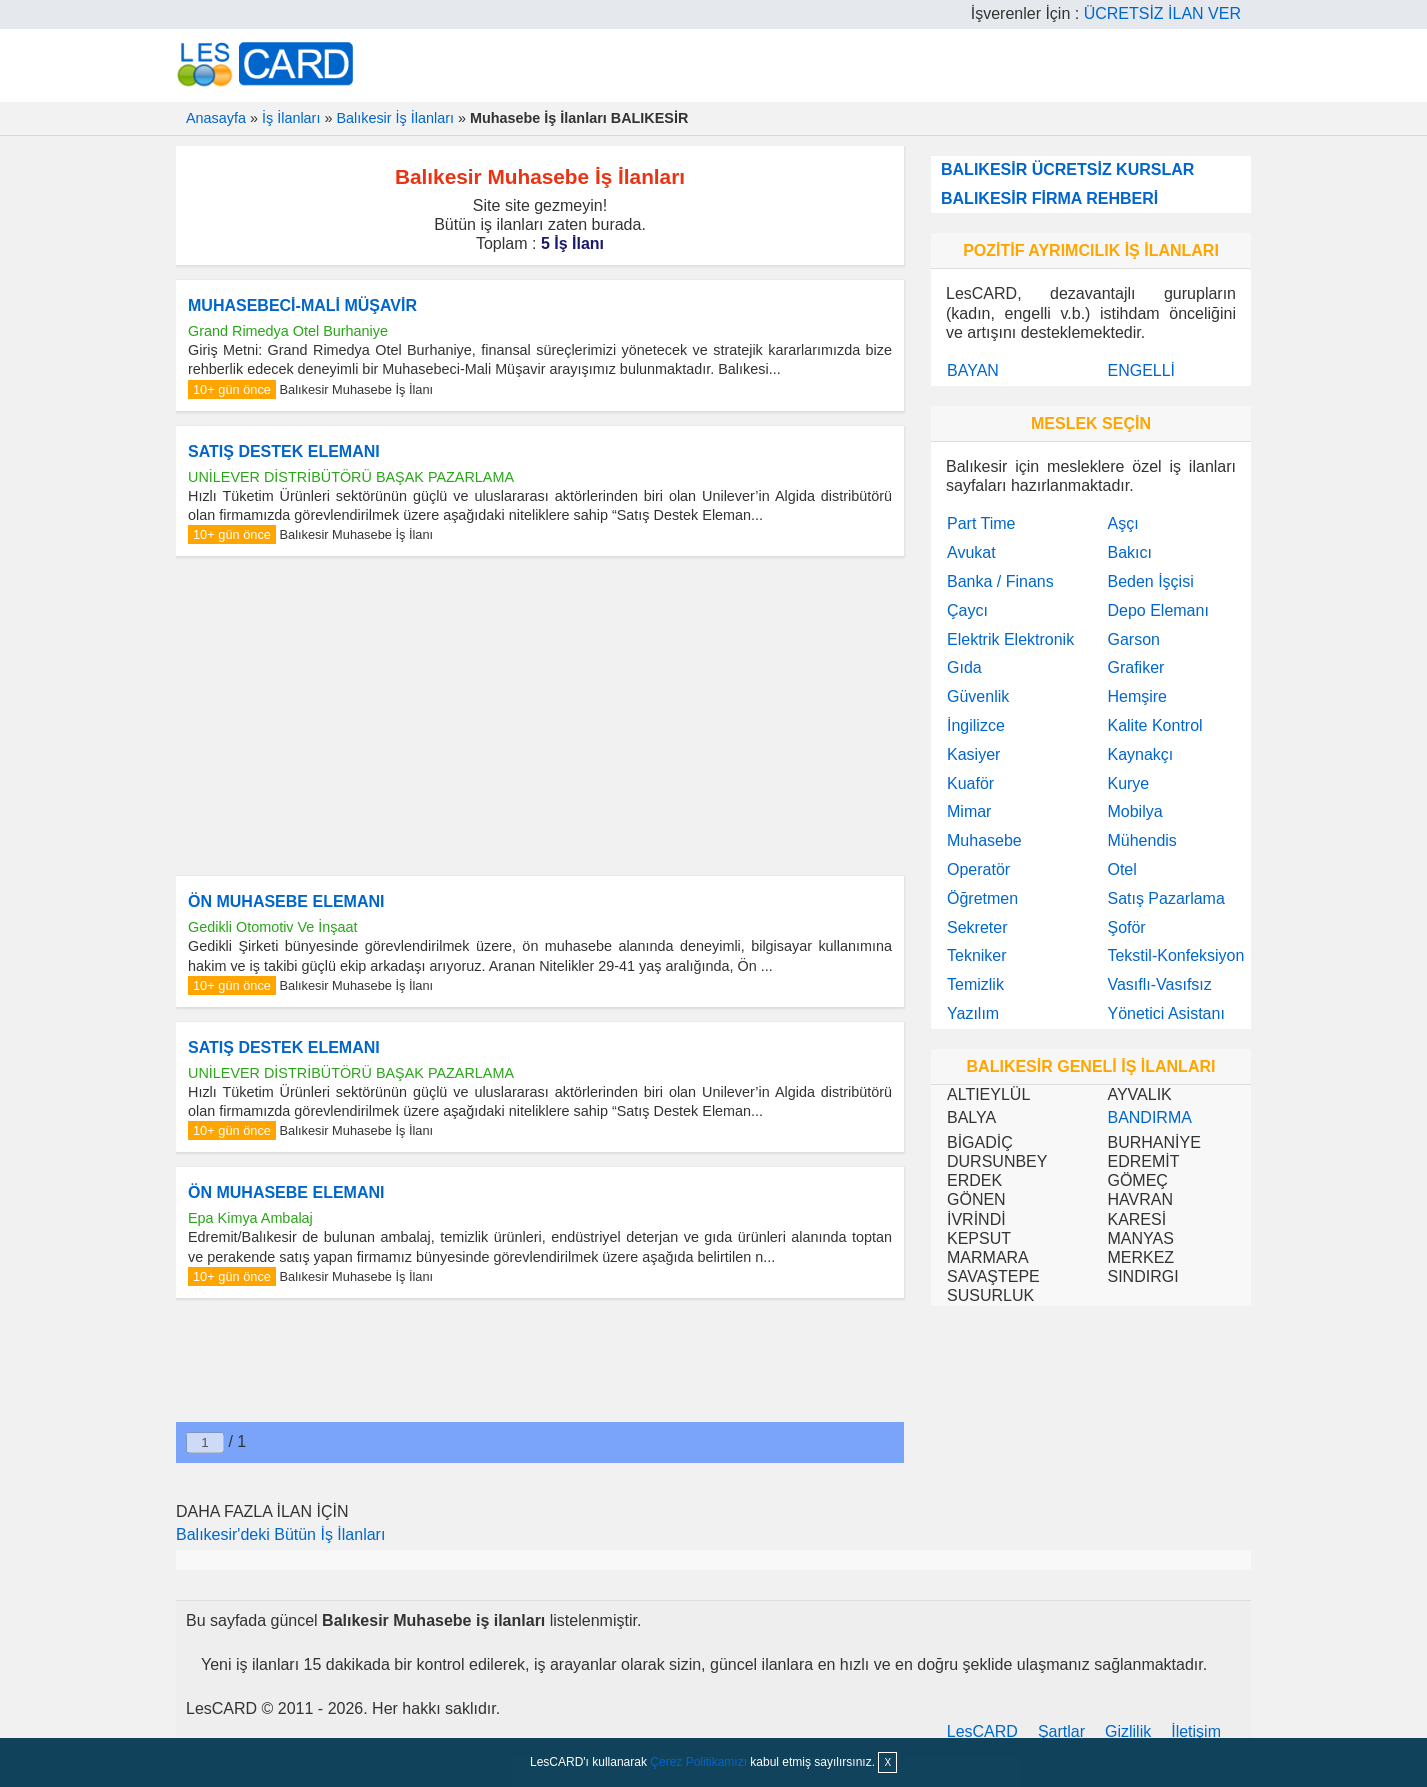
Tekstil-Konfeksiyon (1175, 955)
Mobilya (1134, 811)
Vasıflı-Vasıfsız (1159, 984)
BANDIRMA (1149, 1117)
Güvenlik (978, 696)
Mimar (969, 811)
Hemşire (1137, 696)
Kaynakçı (1140, 754)
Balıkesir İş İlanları (395, 118)
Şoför (1126, 927)
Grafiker (1135, 667)
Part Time (981, 523)
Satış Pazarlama (1165, 898)
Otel (1121, 869)
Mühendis (1141, 840)
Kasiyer (973, 754)
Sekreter (977, 927)
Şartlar (1061, 1731)
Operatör (978, 869)
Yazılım (973, 1013)
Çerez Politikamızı (698, 1762)
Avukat (971, 552)
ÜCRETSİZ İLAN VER (1162, 13)
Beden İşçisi (1150, 581)
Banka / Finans (1000, 581)
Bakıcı (1129, 552)
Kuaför (970, 783)
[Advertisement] (540, 716)
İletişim (1196, 1731)
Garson (1133, 639)
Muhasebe (984, 840)
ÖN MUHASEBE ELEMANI (286, 901)
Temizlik (975, 984)
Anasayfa (216, 118)
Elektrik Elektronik (1010, 639)
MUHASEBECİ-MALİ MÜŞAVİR (302, 305)
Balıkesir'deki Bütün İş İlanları (280, 1534)
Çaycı (967, 610)
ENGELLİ (1141, 370)
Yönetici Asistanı (1165, 1013)
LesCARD (982, 1731)
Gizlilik (1128, 1731)
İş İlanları (291, 118)
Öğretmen (982, 898)
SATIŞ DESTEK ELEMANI (284, 451)
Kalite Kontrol (1154, 725)
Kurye (1128, 783)
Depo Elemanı (1157, 610)
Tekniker (977, 955)
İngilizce (976, 725)
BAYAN (973, 370)
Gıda (964, 667)
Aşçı (1122, 523)
